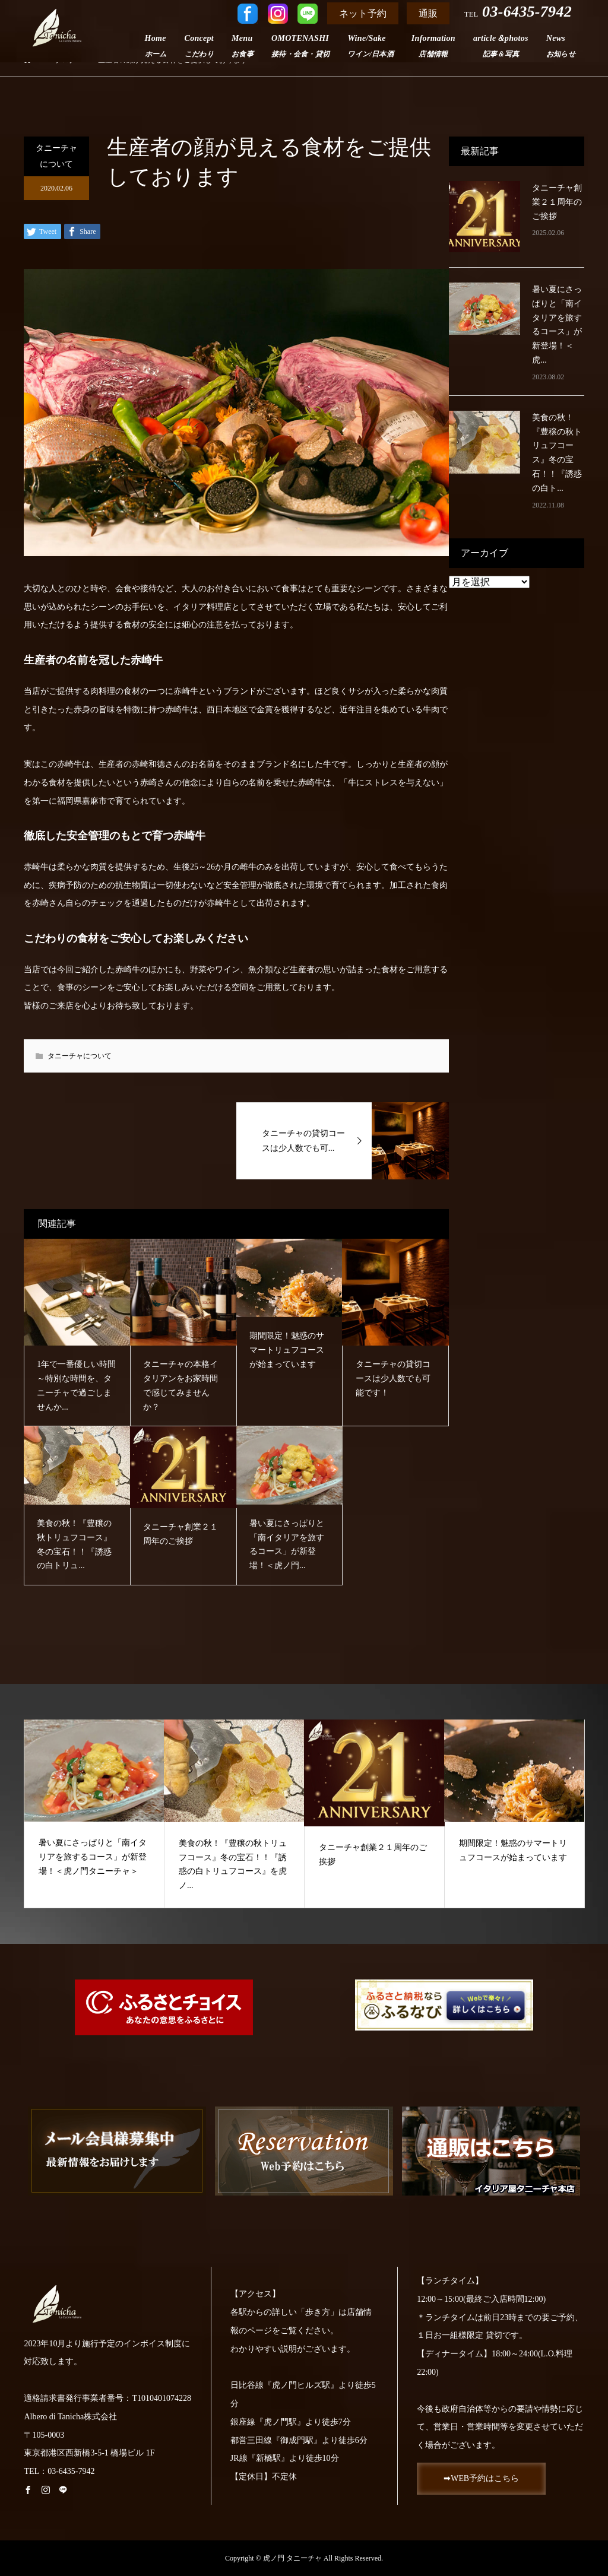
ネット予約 (363, 13)
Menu (243, 46)
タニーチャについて (56, 156)
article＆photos (500, 46)
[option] (94, 1814)
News (560, 46)
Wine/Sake (370, 46)
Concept (199, 46)
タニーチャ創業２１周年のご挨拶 (557, 202)
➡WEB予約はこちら (482, 2479)
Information (433, 46)
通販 (428, 13)
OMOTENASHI (300, 46)
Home (156, 46)
